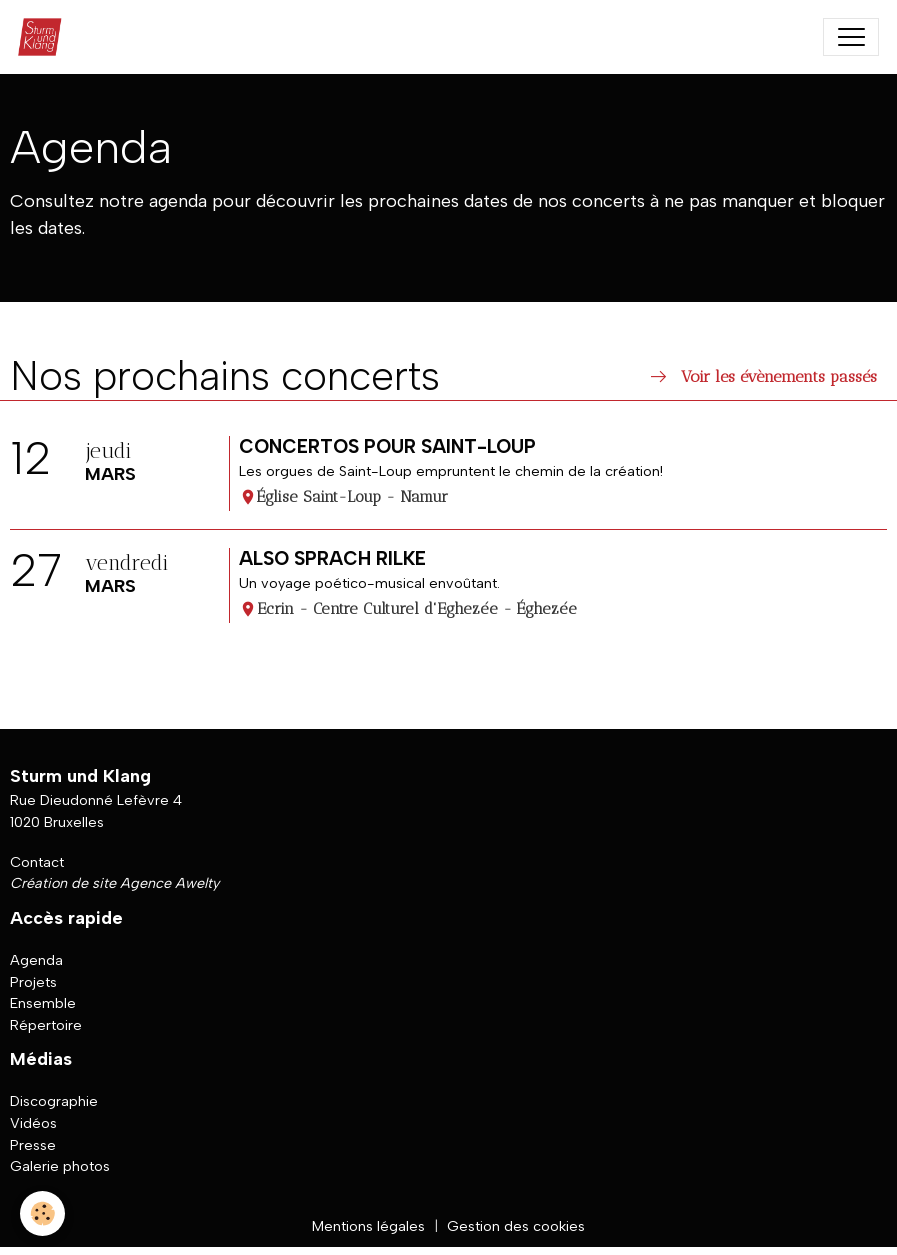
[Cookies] (42, 1213)
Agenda (36, 960)
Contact (37, 862)
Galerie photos (60, 1166)
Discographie (54, 1101)
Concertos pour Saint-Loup (387, 446)
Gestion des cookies (516, 1226)
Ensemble (43, 1003)
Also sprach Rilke (332, 558)
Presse (33, 1145)
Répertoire (46, 1025)
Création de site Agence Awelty (114, 883)
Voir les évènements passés (761, 377)
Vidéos (33, 1123)
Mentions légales (368, 1226)
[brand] (44, 37)
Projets (33, 982)
